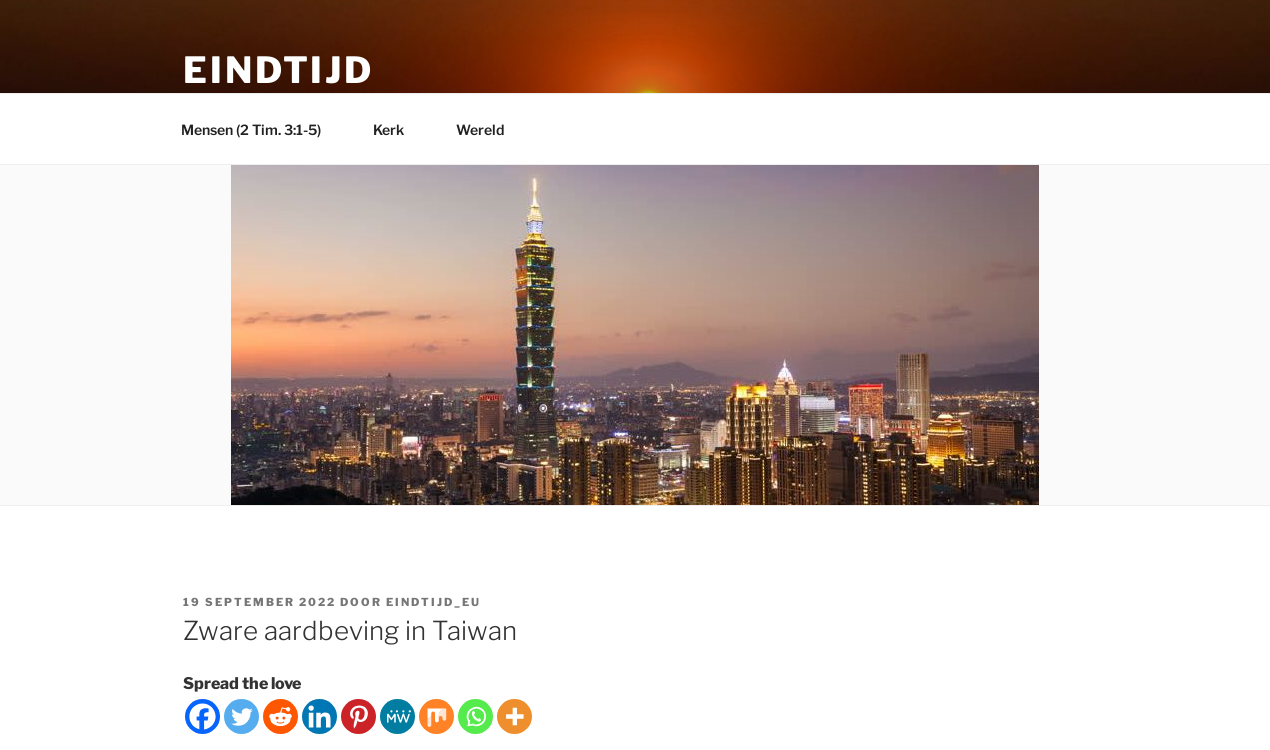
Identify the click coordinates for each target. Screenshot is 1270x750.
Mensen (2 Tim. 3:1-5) (260, 129)
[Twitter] (241, 716)
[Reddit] (280, 716)
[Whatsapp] (475, 716)
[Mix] (436, 716)
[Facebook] (202, 716)
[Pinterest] (358, 716)
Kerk (398, 129)
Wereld (489, 129)
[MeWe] (397, 716)
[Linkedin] (319, 716)
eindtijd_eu (433, 602)
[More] (514, 716)
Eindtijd (278, 70)
